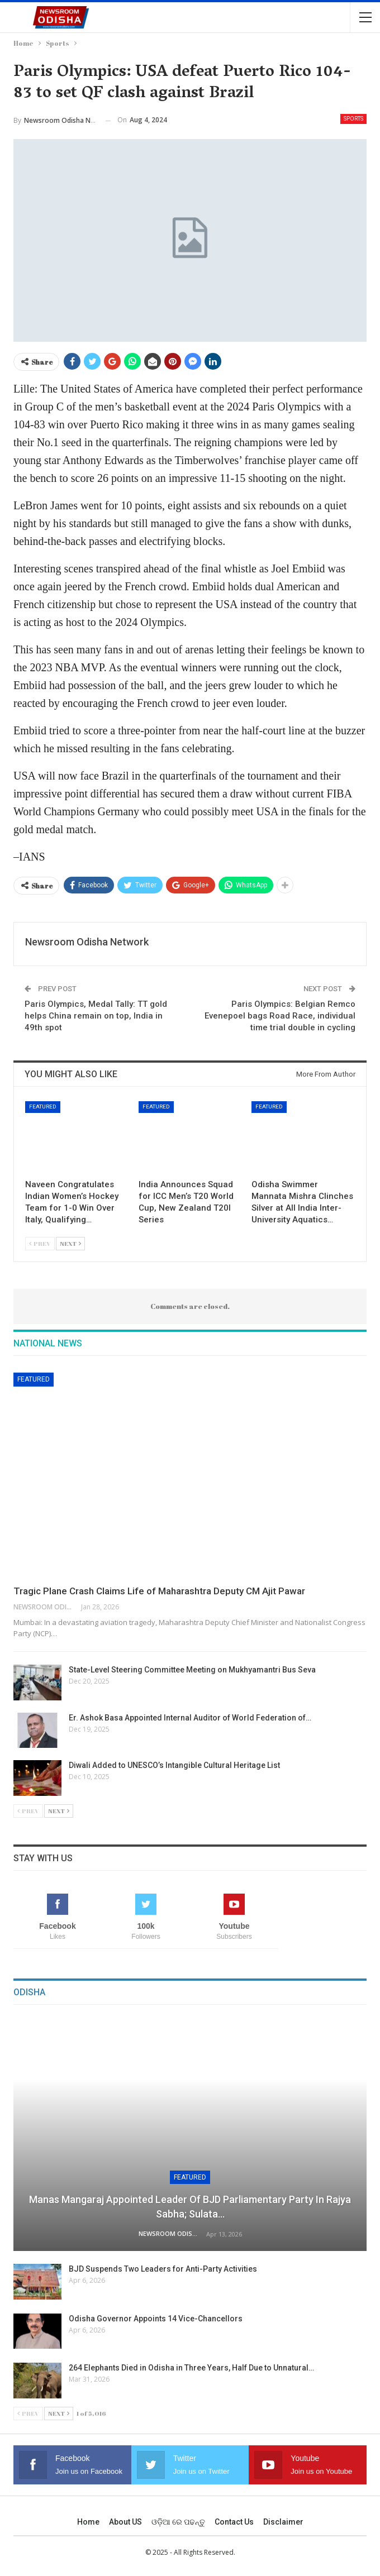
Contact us (234, 2521)
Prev (40, 1243)
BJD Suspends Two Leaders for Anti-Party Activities (163, 2268)
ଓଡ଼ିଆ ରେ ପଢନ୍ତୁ (178, 2521)
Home (88, 2521)
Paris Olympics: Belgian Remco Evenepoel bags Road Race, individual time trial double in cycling (280, 1016)
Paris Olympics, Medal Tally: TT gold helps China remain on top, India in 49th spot (96, 1016)
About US (125, 2521)
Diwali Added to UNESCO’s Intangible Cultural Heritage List (175, 1765)
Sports (353, 119)
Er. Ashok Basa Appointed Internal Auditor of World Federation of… (190, 1717)
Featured (42, 1106)
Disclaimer (283, 2521)
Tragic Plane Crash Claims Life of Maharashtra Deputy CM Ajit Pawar (159, 1591)
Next (70, 1243)
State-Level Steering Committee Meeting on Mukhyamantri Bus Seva (192, 1669)
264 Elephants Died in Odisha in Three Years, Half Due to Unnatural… (191, 2367)
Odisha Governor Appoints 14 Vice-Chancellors (156, 2318)
